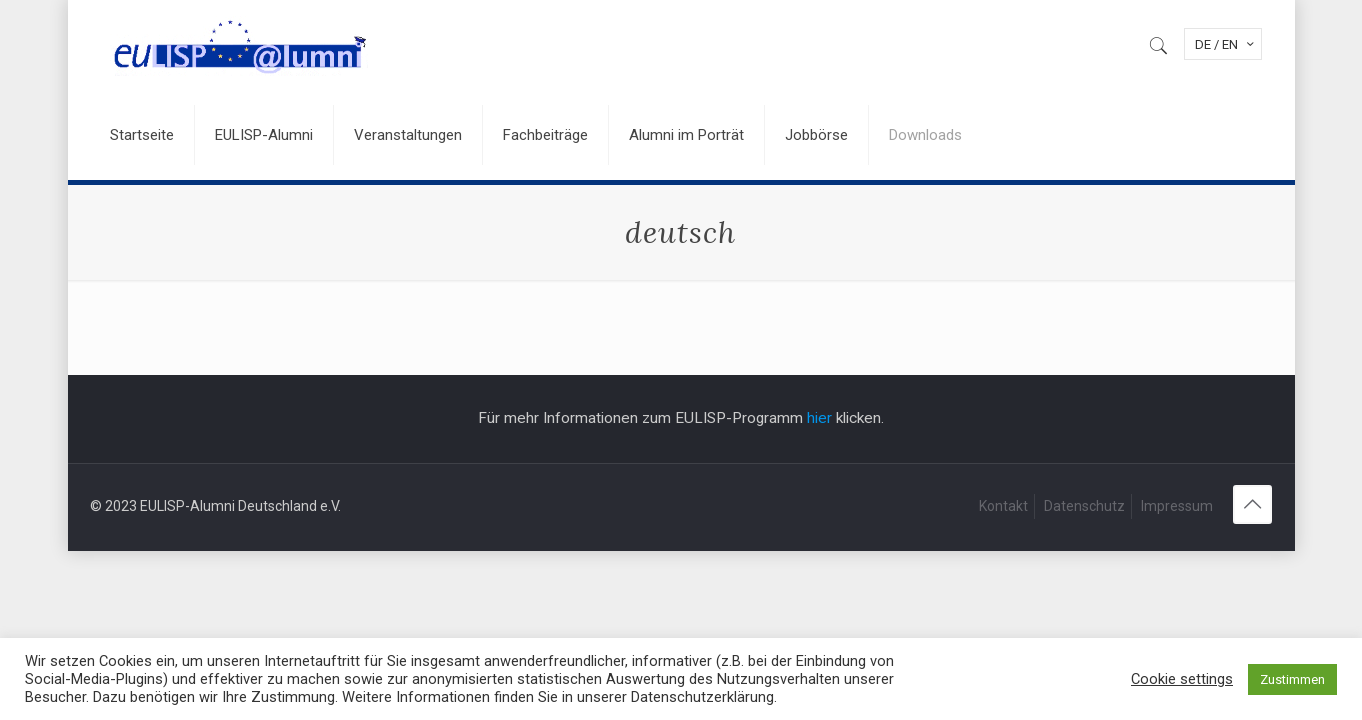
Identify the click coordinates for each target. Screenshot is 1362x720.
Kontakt (1003, 506)
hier (819, 418)
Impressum (1177, 506)
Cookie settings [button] (1182, 679)
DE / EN (1226, 44)
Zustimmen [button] (1292, 679)
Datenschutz (1084, 506)
